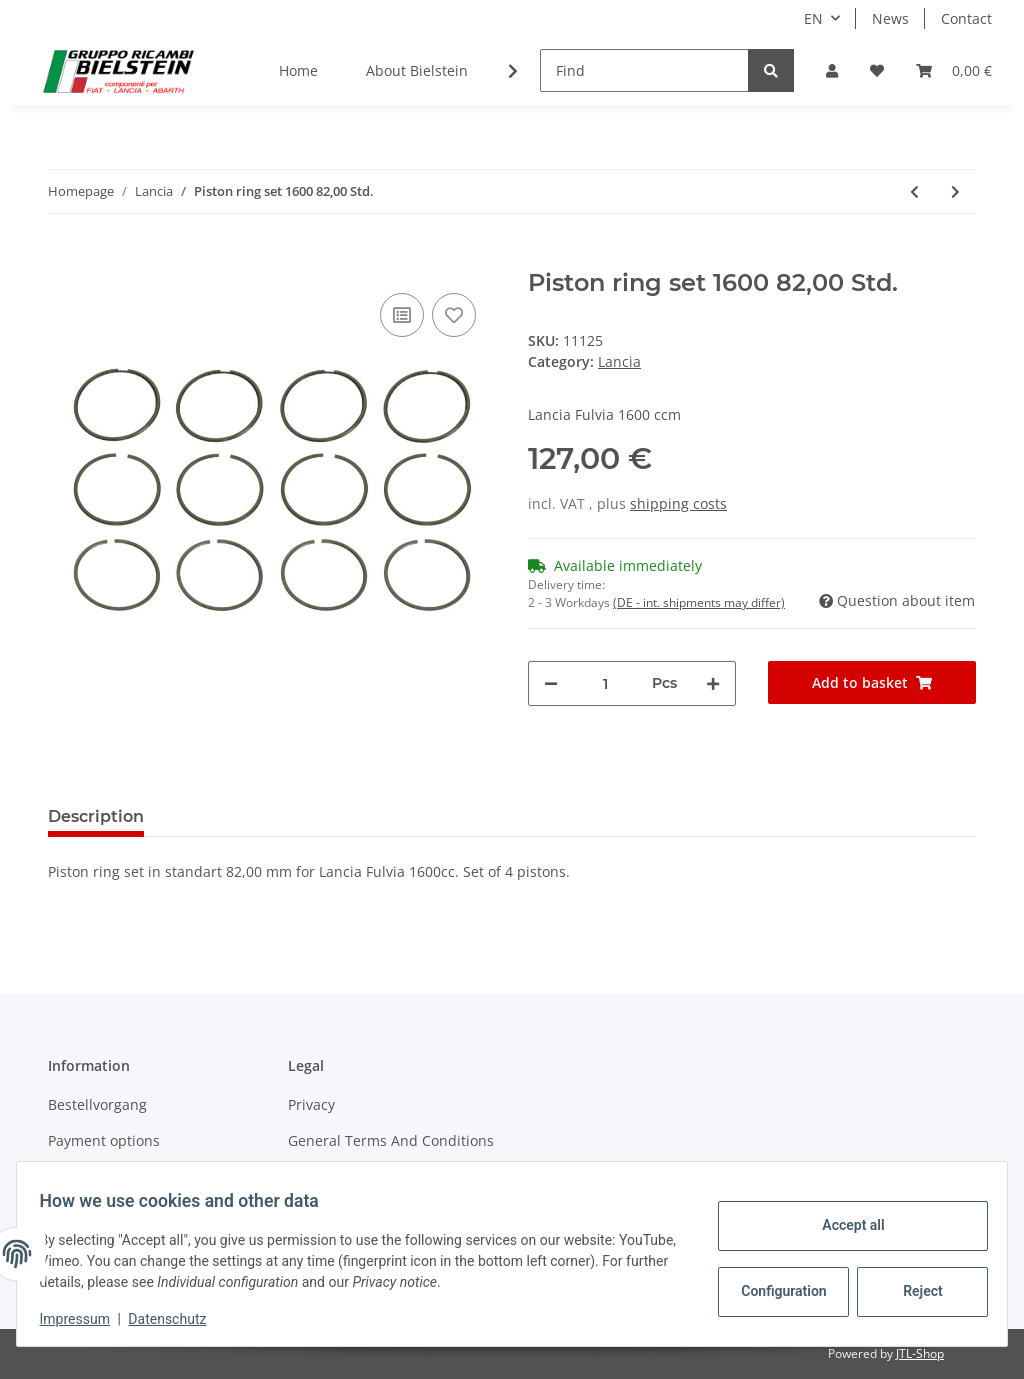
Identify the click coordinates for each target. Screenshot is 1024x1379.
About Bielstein (417, 70)
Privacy (311, 1104)
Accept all (844, 1225)
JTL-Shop (920, 1353)
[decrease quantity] (551, 683)
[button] (832, 70)
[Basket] (954, 70)
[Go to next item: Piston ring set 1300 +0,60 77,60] (955, 191)
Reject (914, 1291)
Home (298, 70)
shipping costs (678, 503)
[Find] (644, 70)
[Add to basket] (64, 258)
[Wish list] (877, 70)
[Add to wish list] (454, 315)
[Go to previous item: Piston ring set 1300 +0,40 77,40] (914, 191)
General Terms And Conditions (391, 1140)
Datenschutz (177, 1319)
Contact (966, 18)
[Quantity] (605, 683)
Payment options (104, 1140)
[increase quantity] (713, 683)
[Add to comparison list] (402, 315)
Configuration (776, 1291)
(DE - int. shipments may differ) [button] (699, 602)
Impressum (84, 1319)
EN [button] (813, 18)
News (890, 18)
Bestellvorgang (97, 1104)
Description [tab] (96, 816)
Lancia (619, 361)
